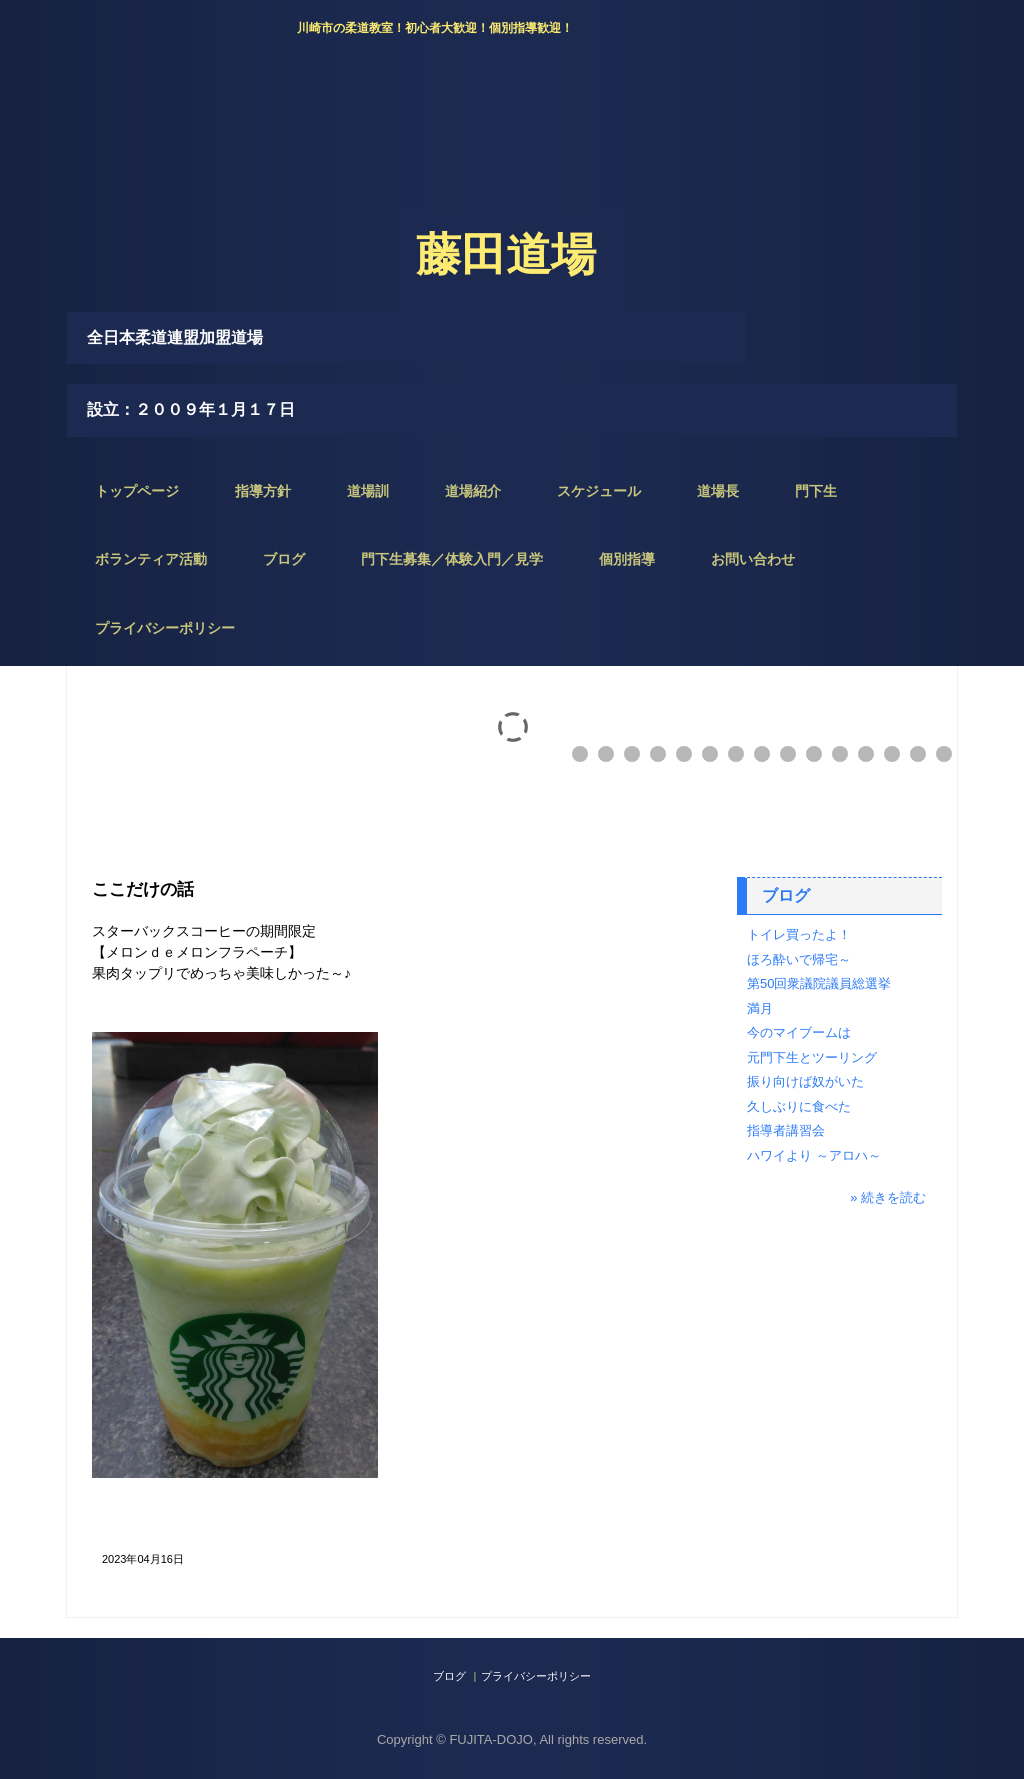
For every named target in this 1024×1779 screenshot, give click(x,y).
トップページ (137, 491)
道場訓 (368, 491)
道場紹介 (473, 491)
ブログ (284, 559)
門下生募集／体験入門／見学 (452, 559)
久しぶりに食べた (799, 1106)
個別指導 (627, 559)
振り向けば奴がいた (805, 1081)
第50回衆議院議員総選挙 (819, 983)
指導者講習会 (786, 1130)
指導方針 (263, 491)
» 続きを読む (888, 1197)
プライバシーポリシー (165, 628)
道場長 (718, 491)
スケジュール (599, 491)
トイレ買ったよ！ (799, 934)
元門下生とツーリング (812, 1057)
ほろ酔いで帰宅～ (799, 959)
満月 (760, 1008)
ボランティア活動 (151, 559)
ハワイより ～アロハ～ (814, 1155)
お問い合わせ (753, 559)
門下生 (816, 491)
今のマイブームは (799, 1032)
